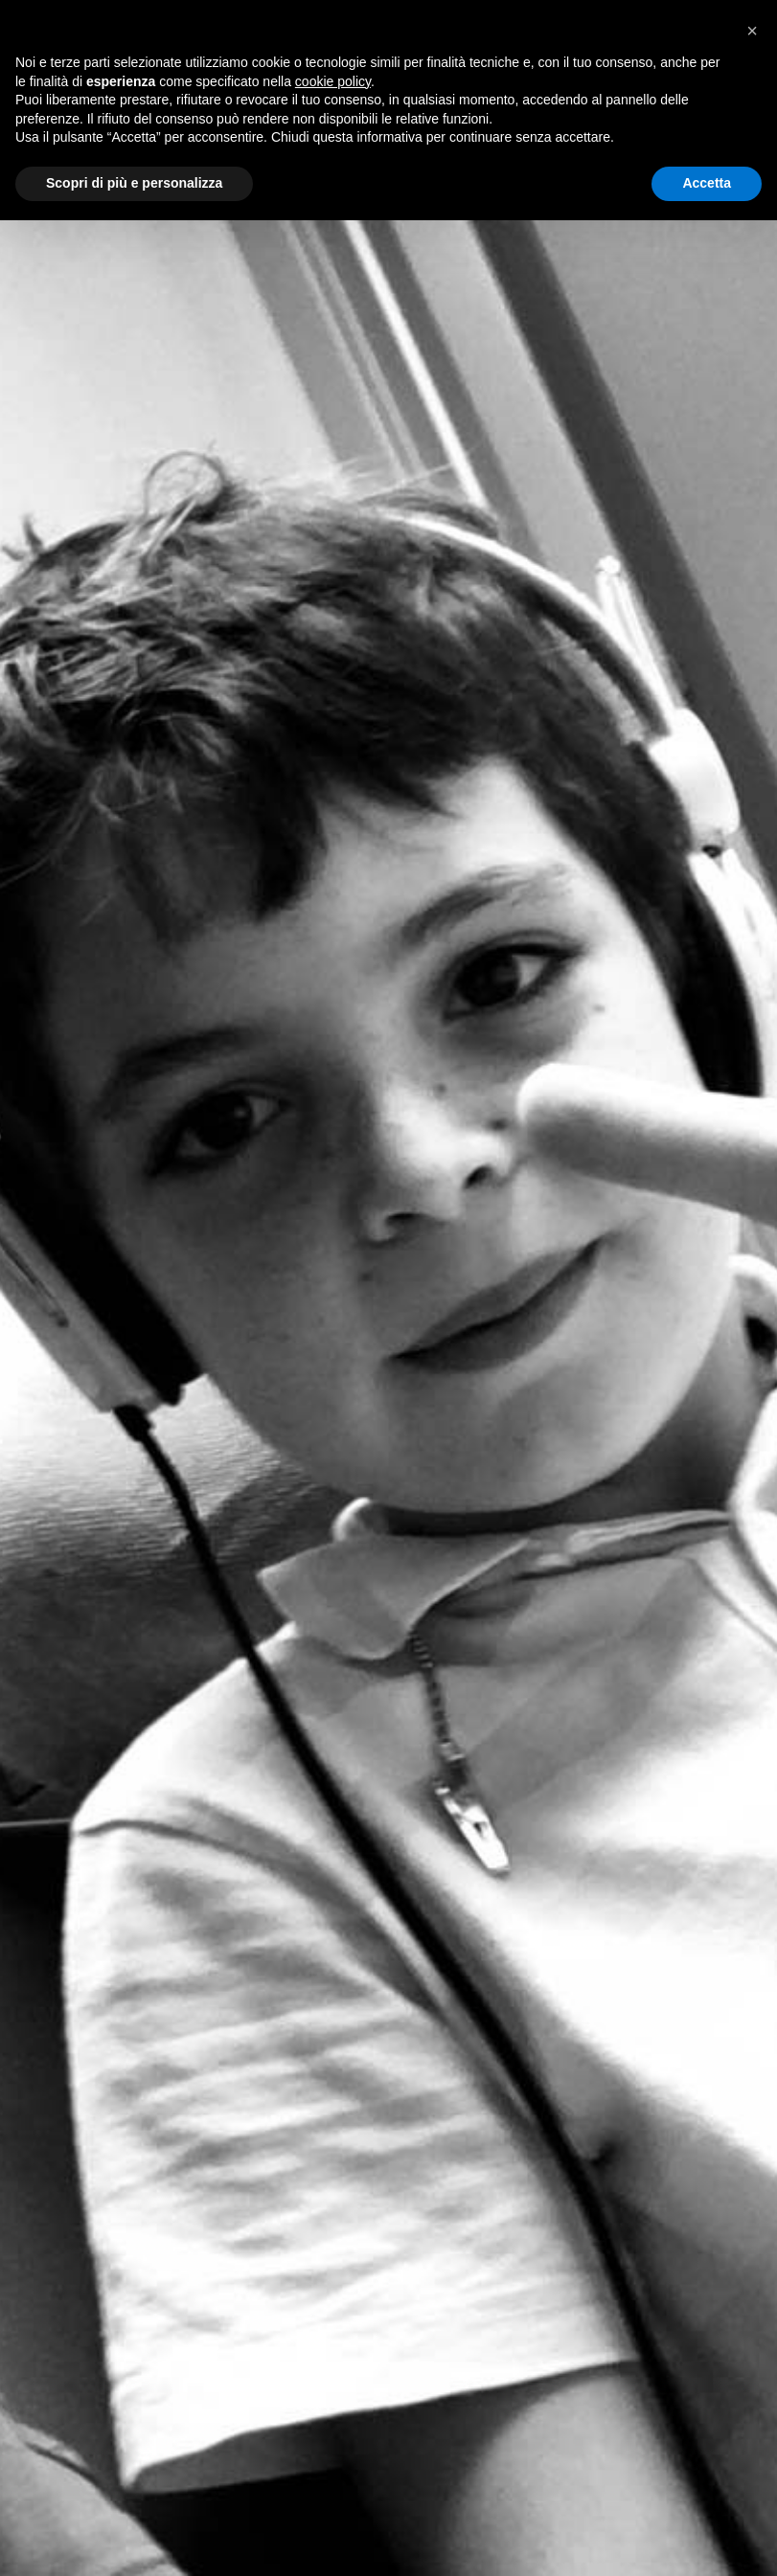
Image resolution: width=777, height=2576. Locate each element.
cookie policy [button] (333, 81)
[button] (752, 30)
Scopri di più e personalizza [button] (134, 183)
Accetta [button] (706, 183)
